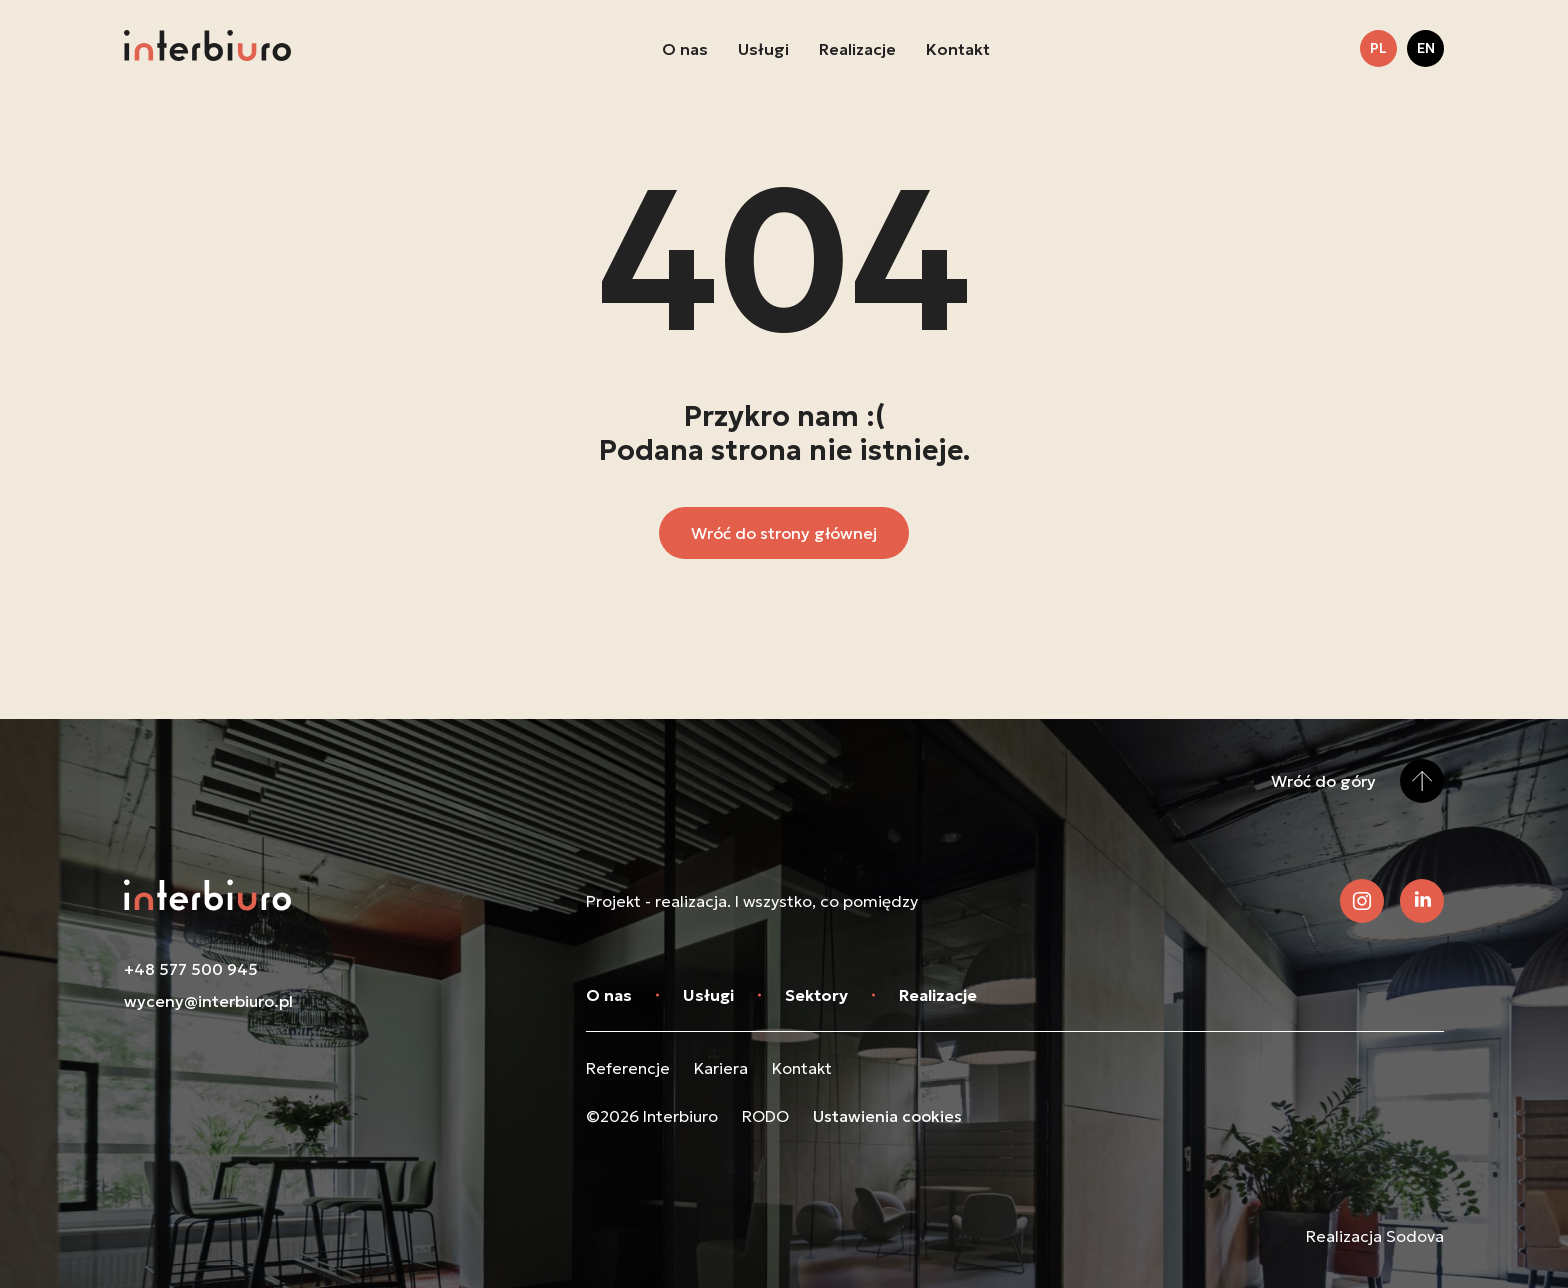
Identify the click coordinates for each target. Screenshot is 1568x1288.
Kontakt (958, 49)
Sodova (1415, 1236)
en (1426, 48)
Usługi (763, 49)
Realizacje (857, 49)
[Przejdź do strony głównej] (207, 48)
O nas (685, 49)
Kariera (721, 1068)
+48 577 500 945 (191, 969)
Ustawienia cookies (887, 1116)
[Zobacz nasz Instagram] (1362, 901)
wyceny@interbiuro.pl (208, 1001)
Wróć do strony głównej (784, 533)
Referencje (628, 1068)
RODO (765, 1116)
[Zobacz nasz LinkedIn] (1422, 901)
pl (1378, 48)
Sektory (816, 995)
